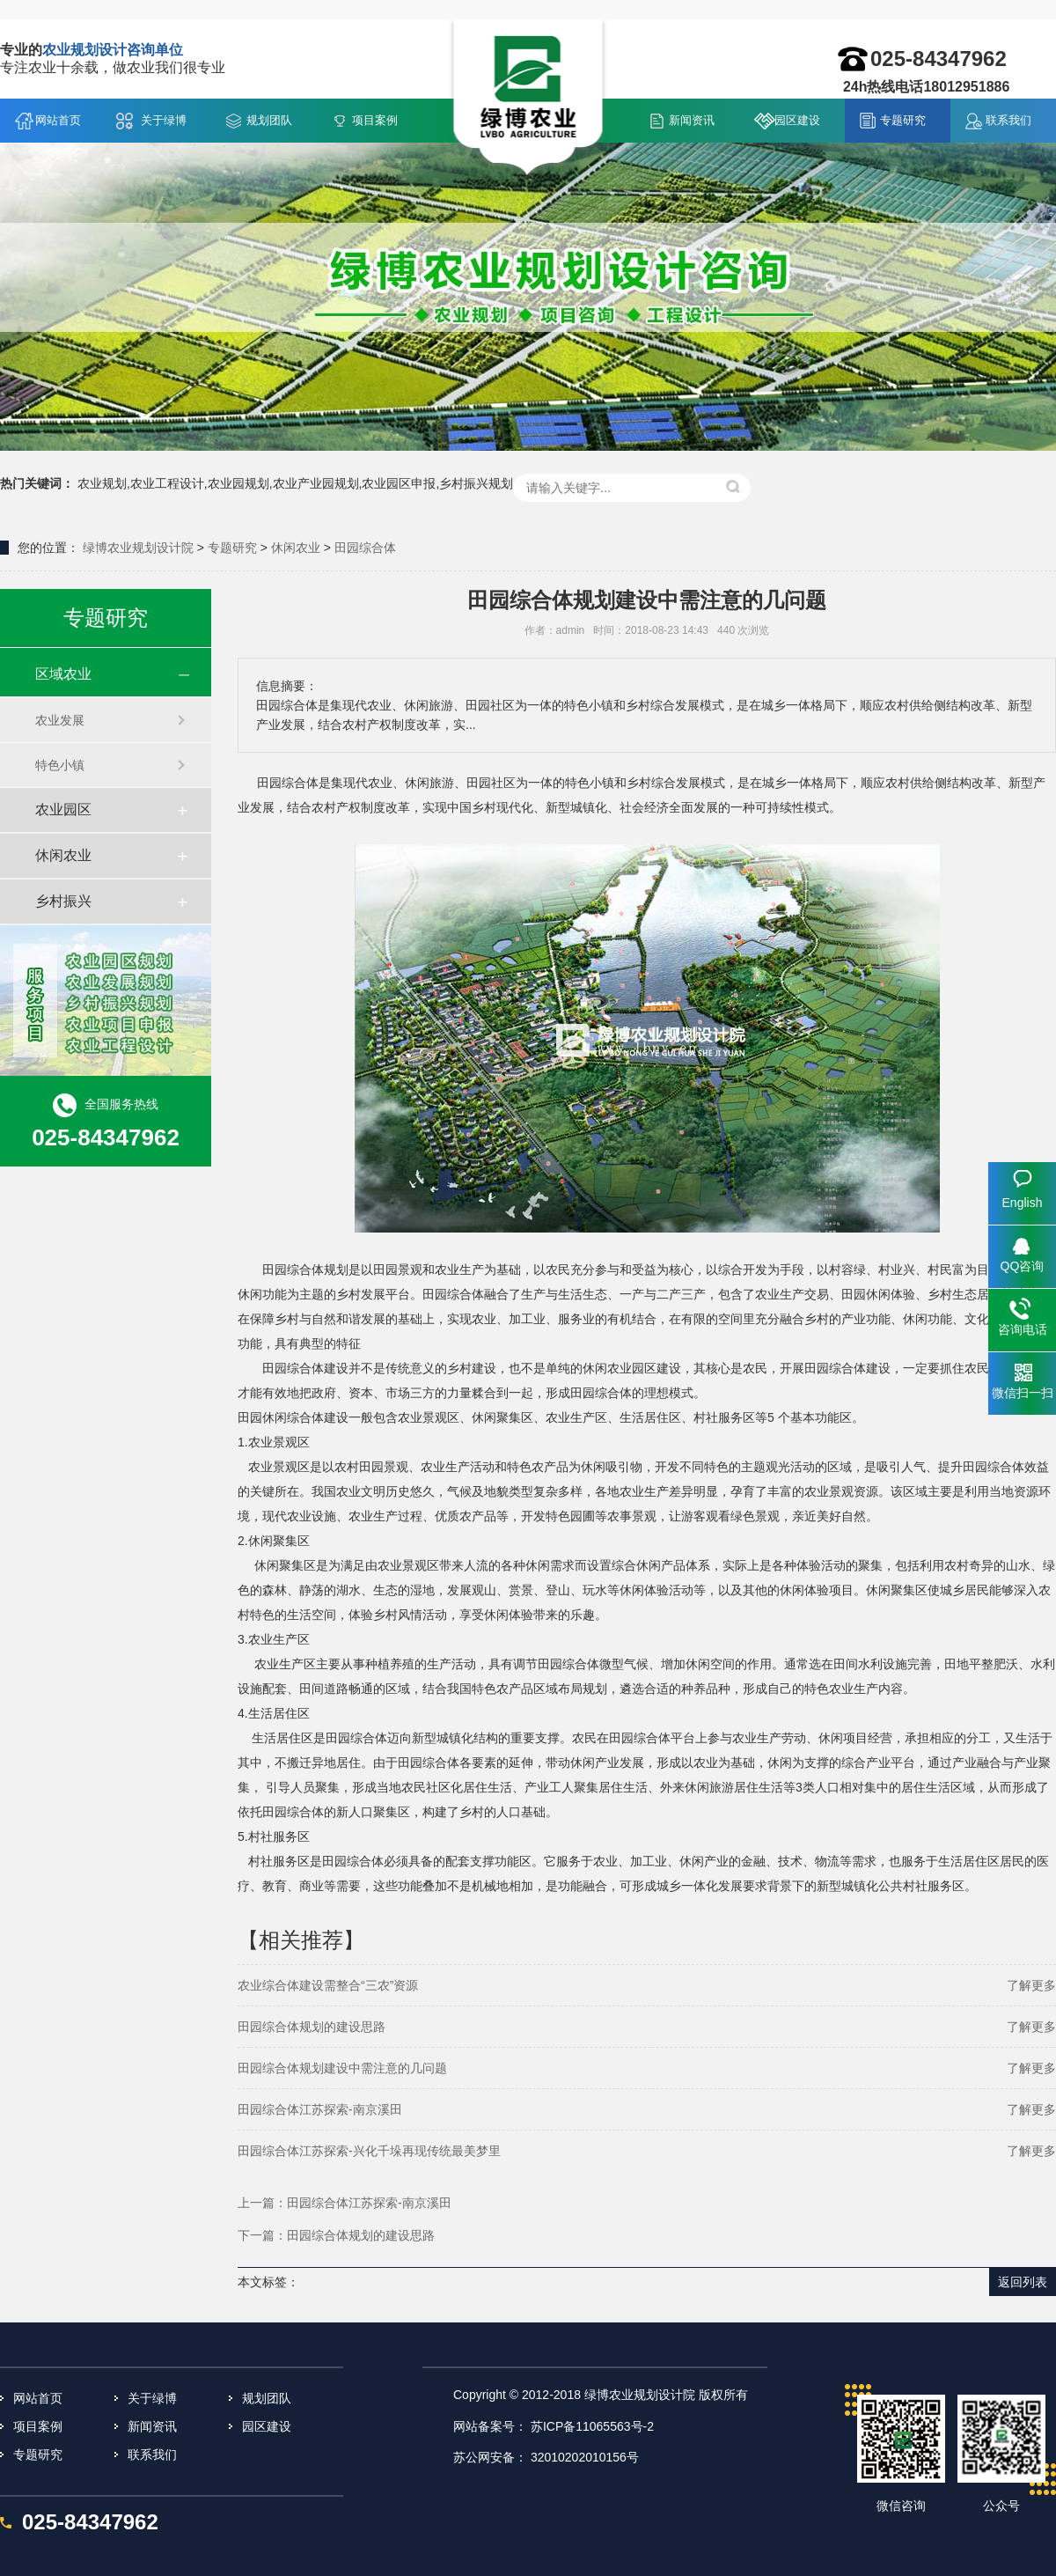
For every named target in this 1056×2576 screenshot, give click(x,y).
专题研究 (903, 120)
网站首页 (58, 120)
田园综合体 (365, 548)
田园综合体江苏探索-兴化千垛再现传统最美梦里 (369, 2151)
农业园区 (63, 809)
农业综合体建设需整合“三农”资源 (328, 1985)
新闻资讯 (692, 120)
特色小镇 (59, 765)
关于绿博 (164, 120)
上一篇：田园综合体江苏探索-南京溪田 (344, 2203)
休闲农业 (295, 548)
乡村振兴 (63, 901)
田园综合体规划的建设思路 (311, 2027)
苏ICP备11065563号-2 (592, 2426)
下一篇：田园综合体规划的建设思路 (336, 2235)
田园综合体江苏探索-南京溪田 (320, 2109)
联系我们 (1008, 120)
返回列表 (1022, 2282)
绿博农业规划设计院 (138, 548)
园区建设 (797, 120)
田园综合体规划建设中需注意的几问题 (342, 2068)
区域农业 (63, 673)
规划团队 (269, 120)
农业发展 (59, 720)
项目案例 (375, 120)
